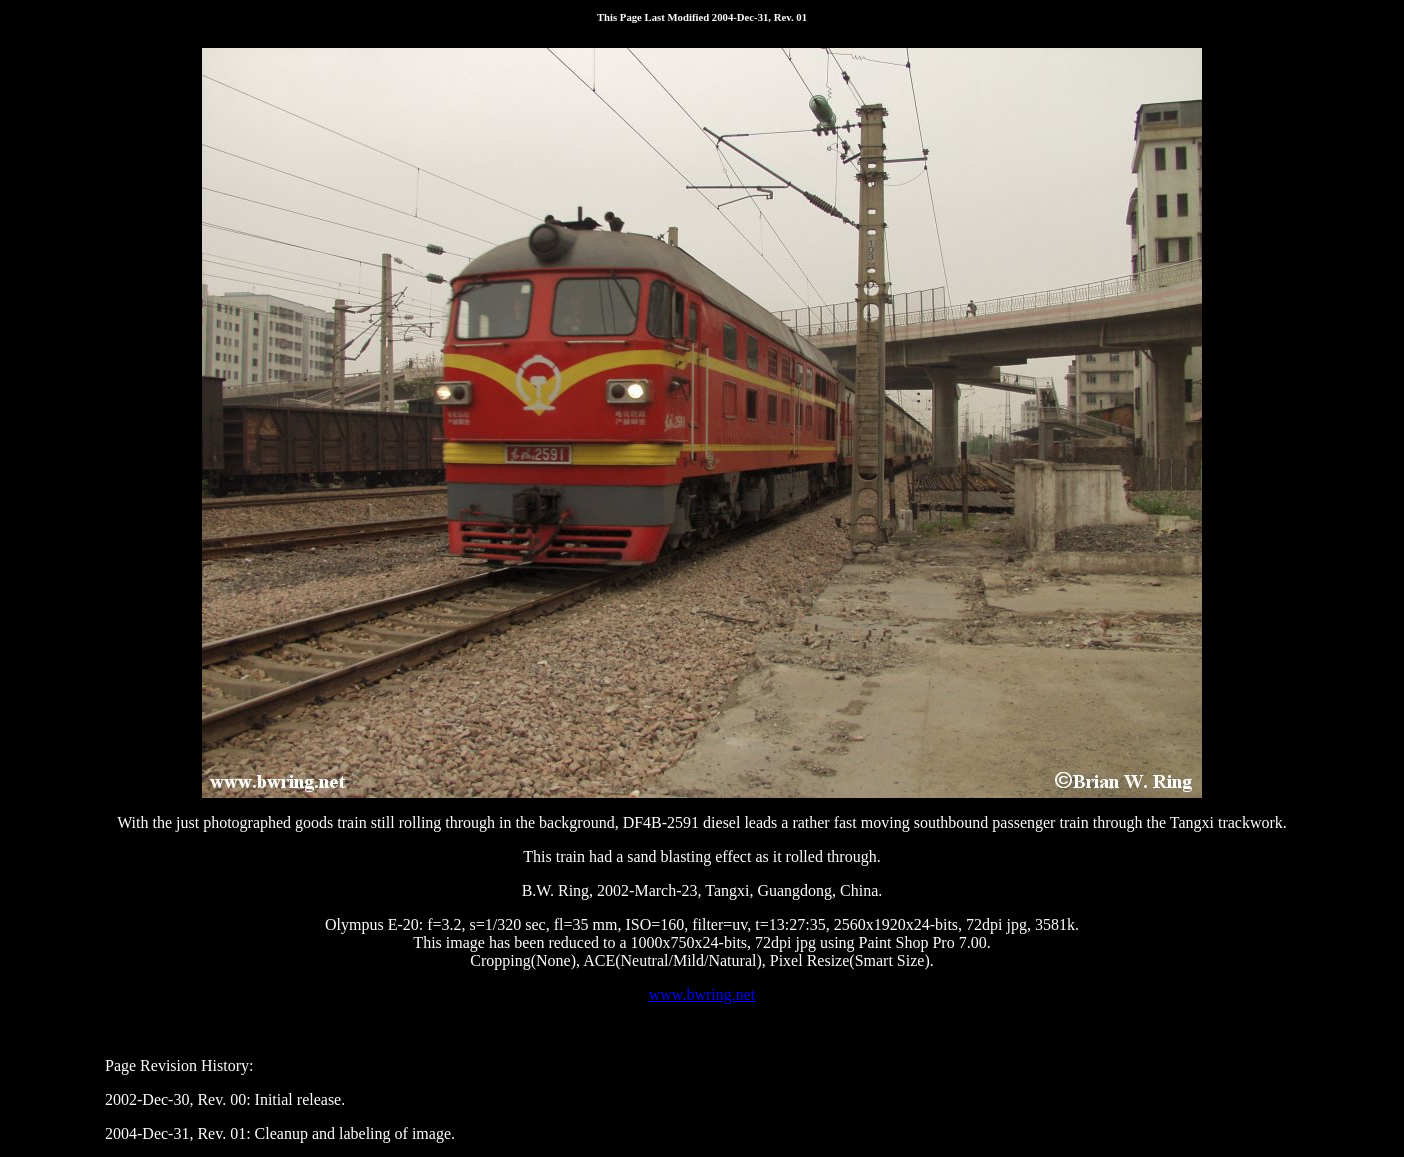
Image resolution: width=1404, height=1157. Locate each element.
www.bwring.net (702, 994)
